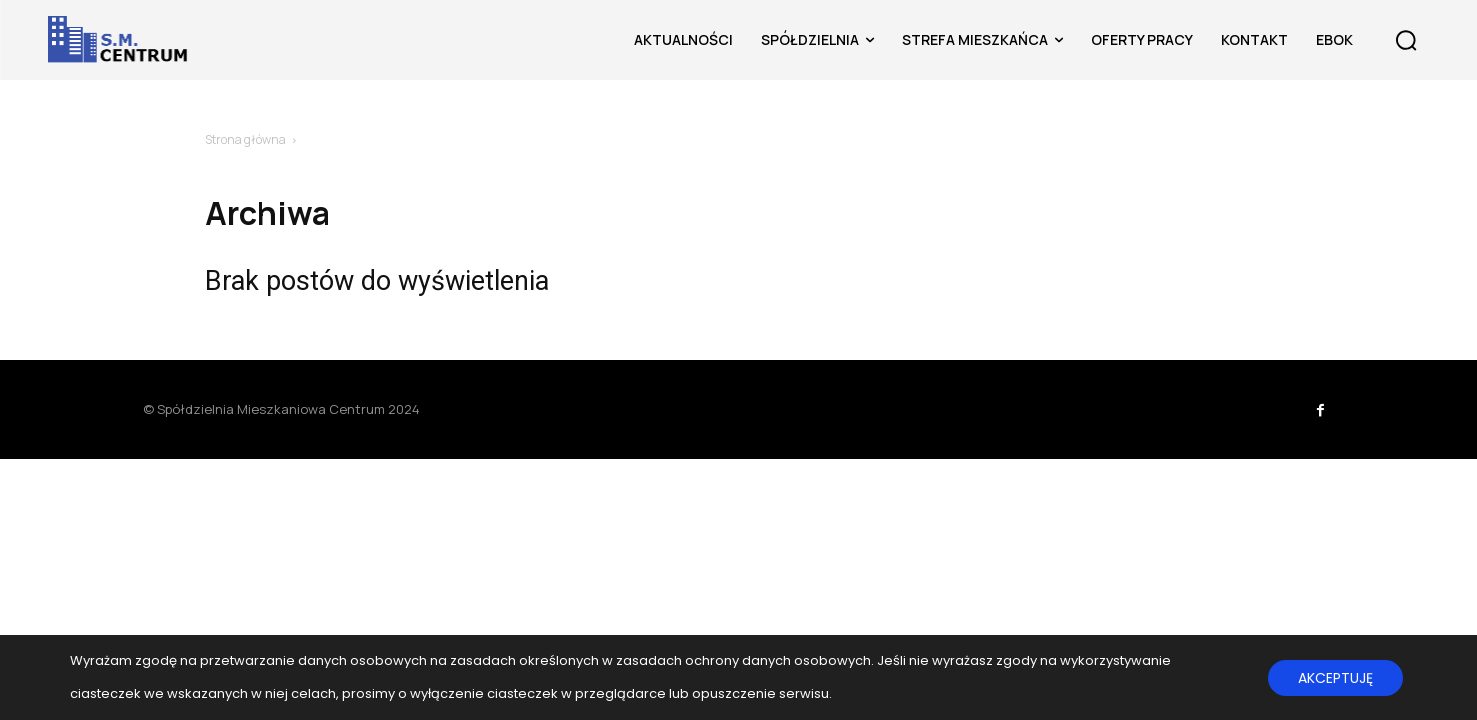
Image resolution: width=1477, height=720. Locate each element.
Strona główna (245, 139)
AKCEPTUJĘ (1335, 678)
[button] (1406, 40)
